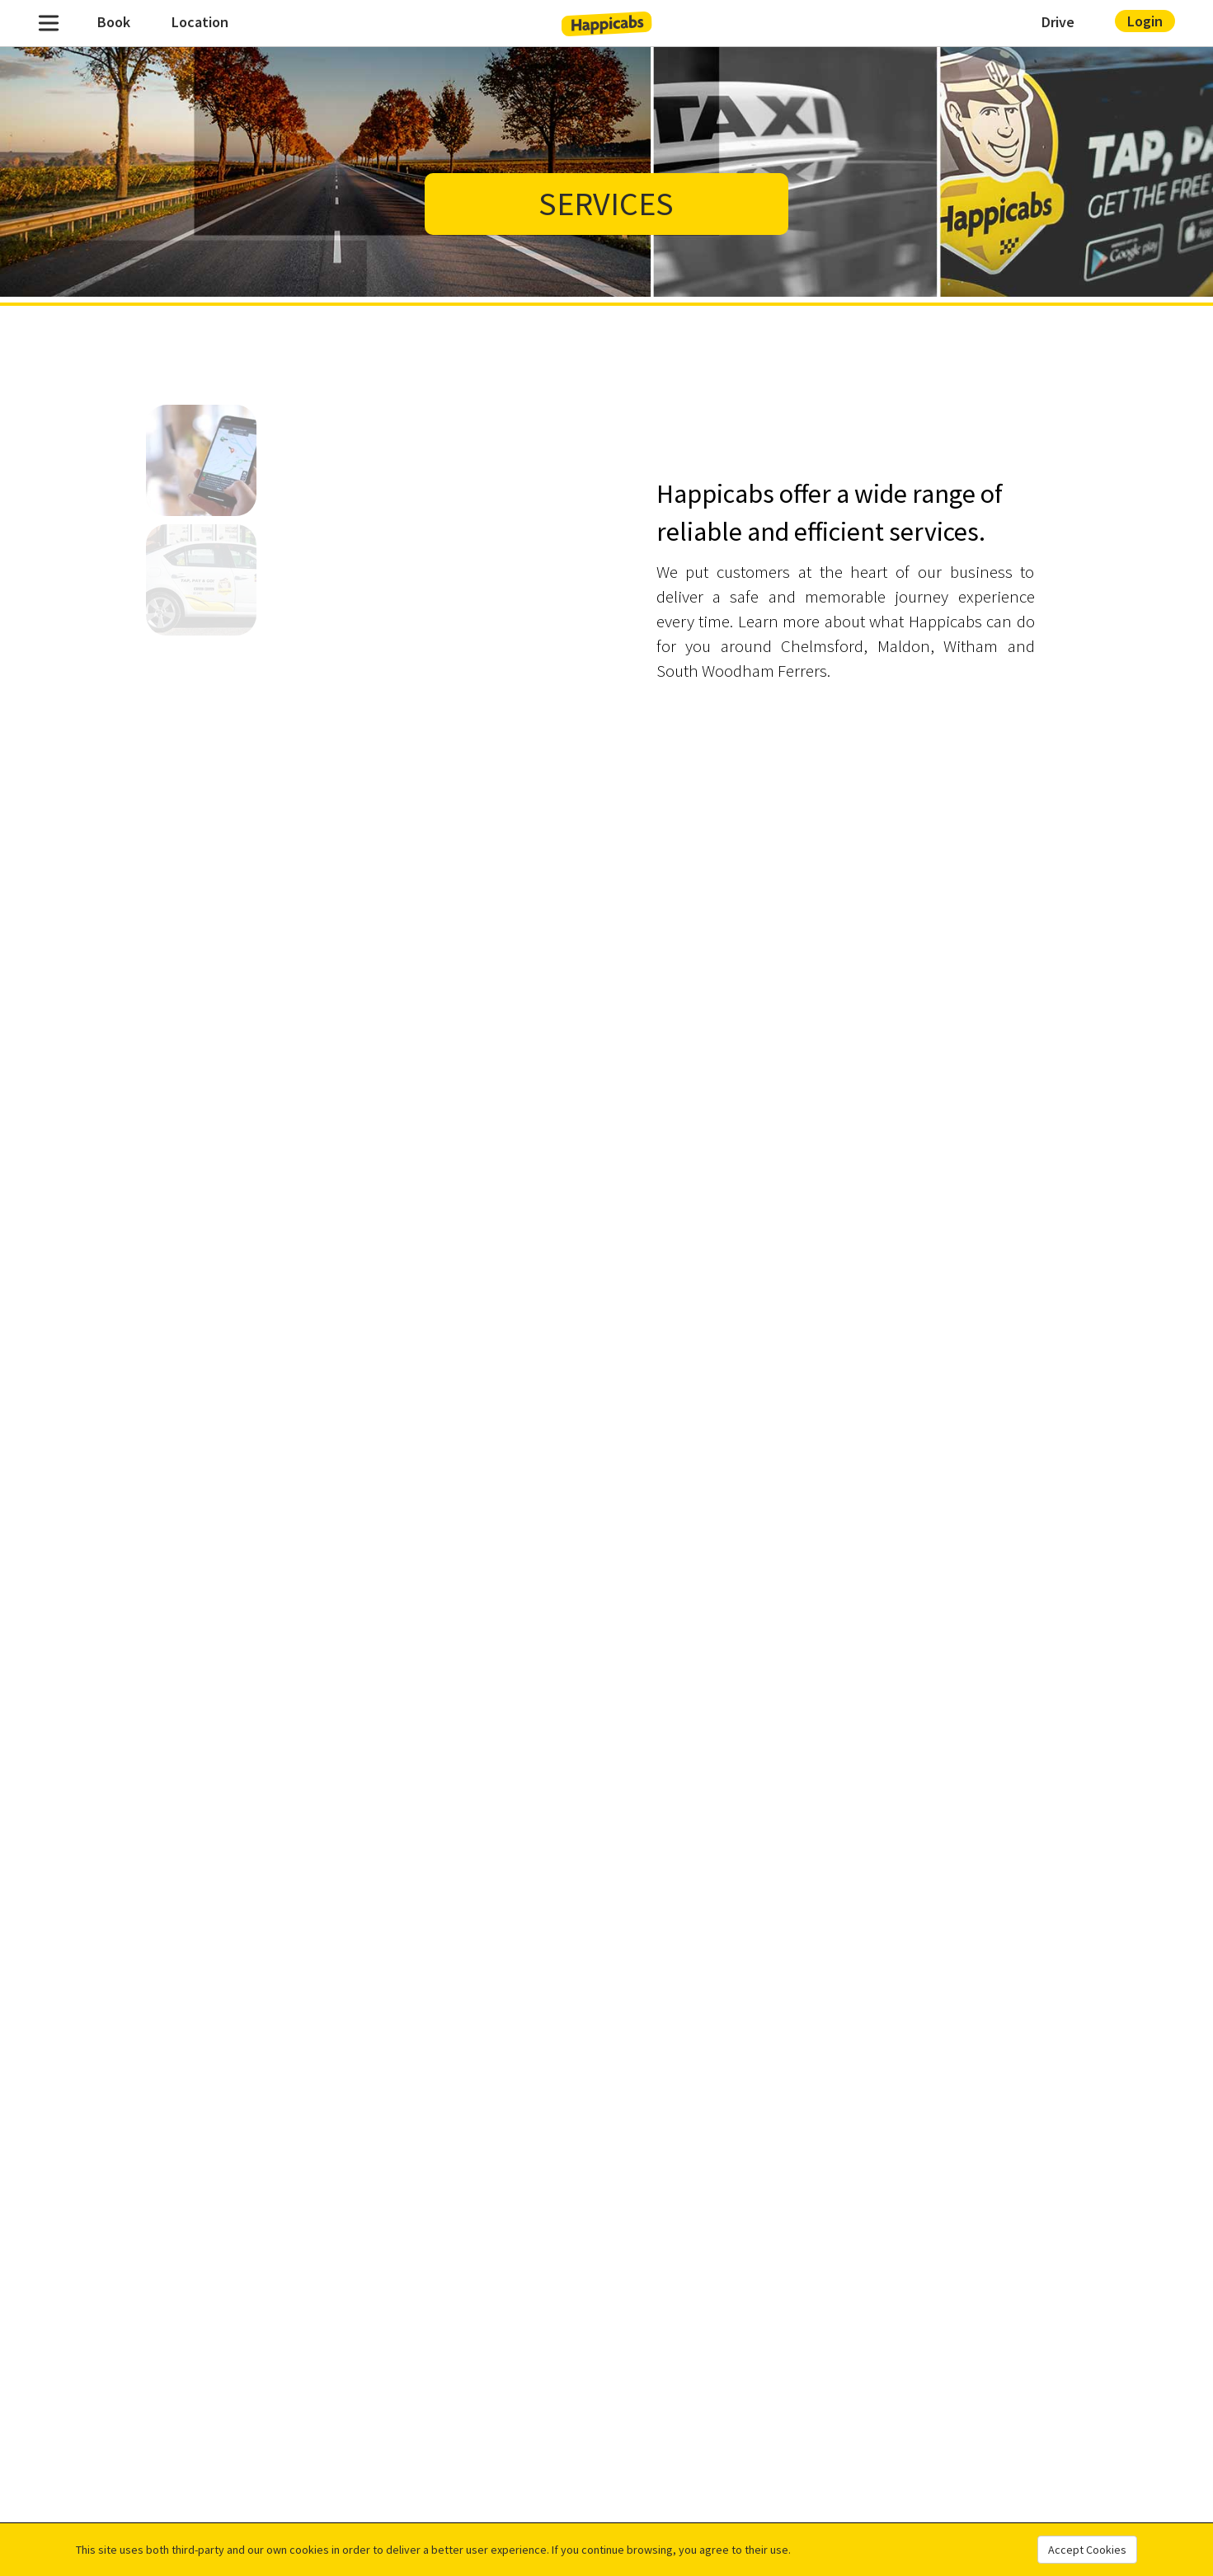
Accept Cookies (1087, 2549)
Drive (1057, 21)
